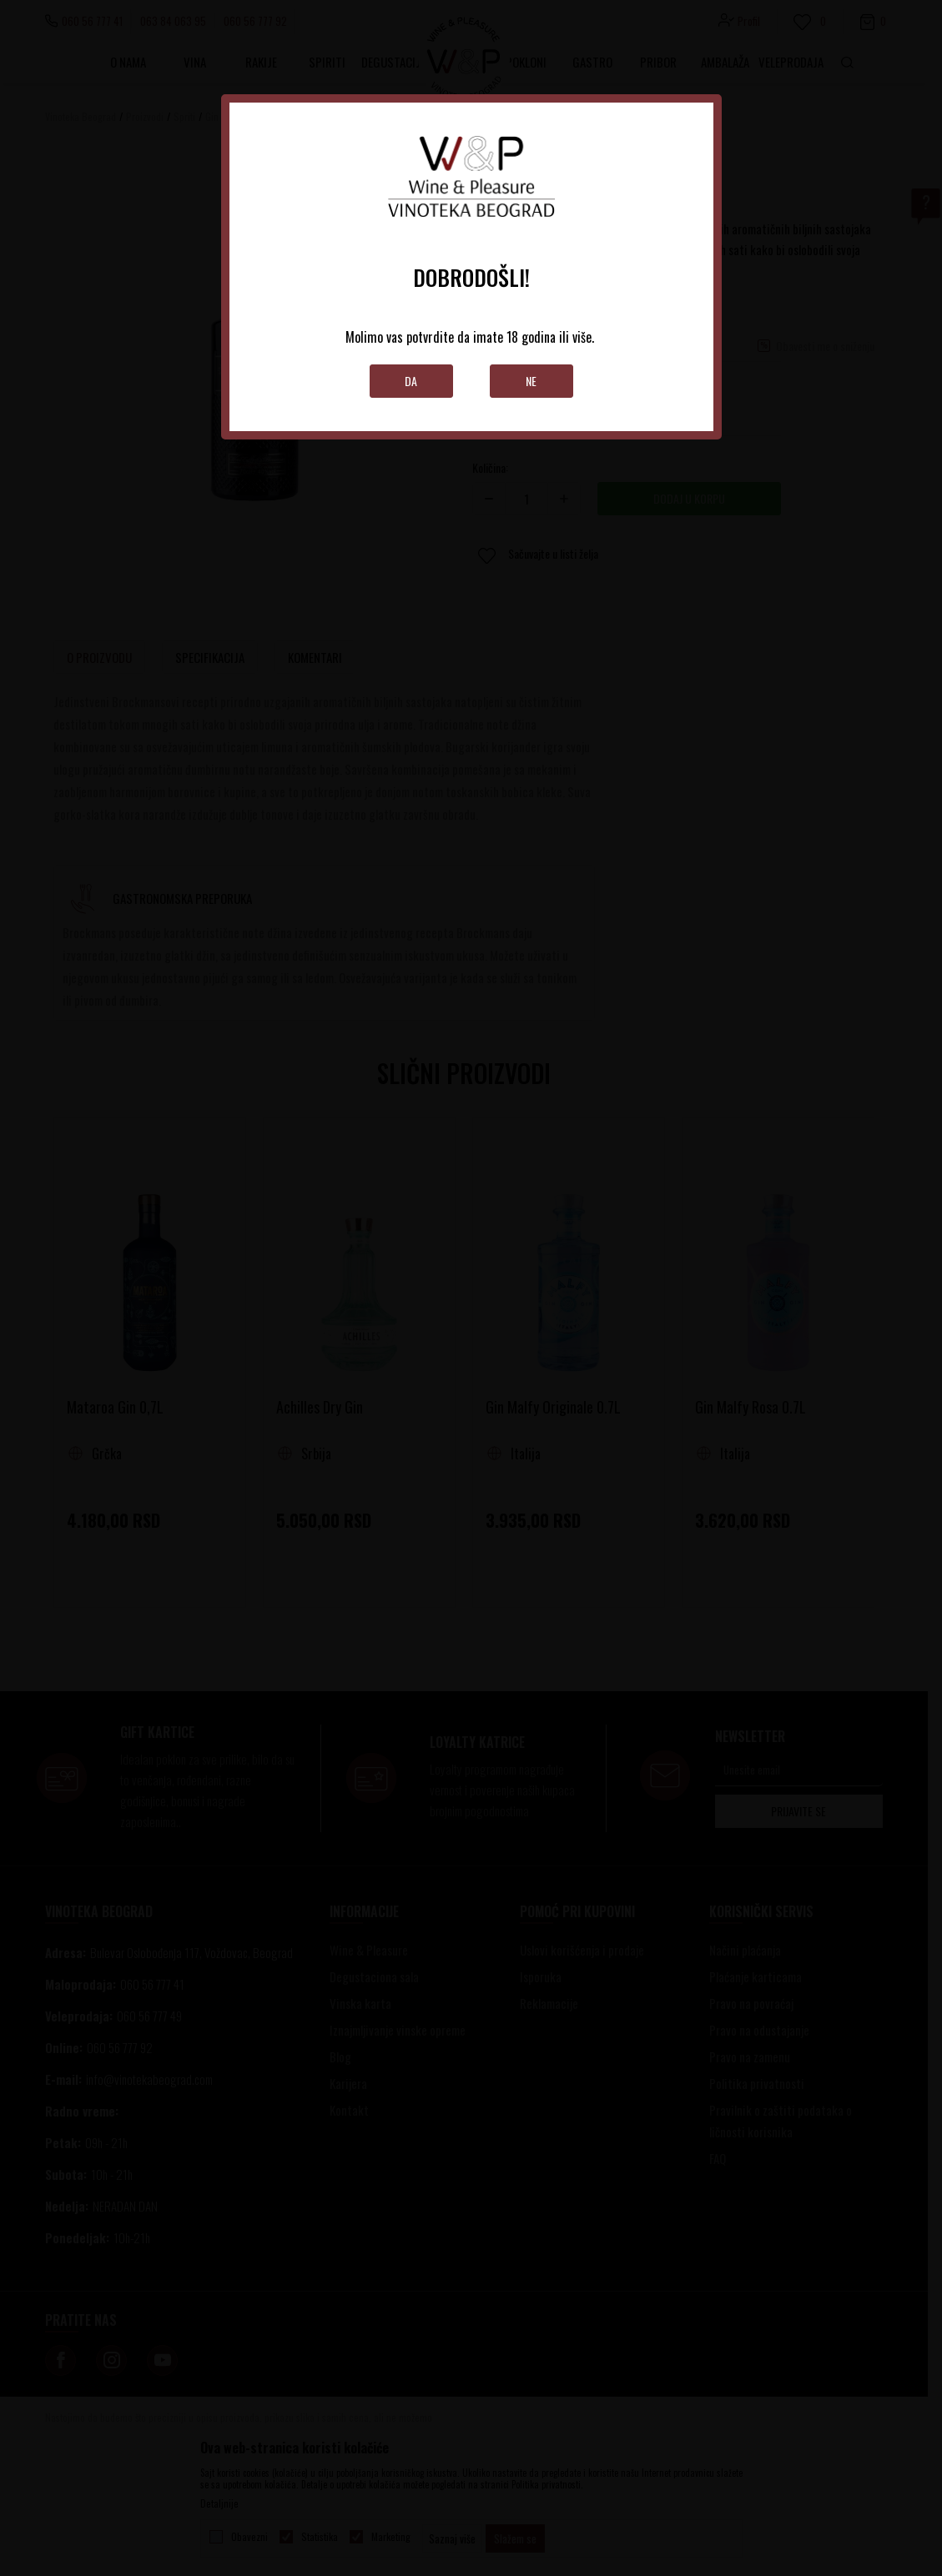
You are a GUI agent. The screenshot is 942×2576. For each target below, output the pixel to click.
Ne (531, 380)
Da (411, 380)
